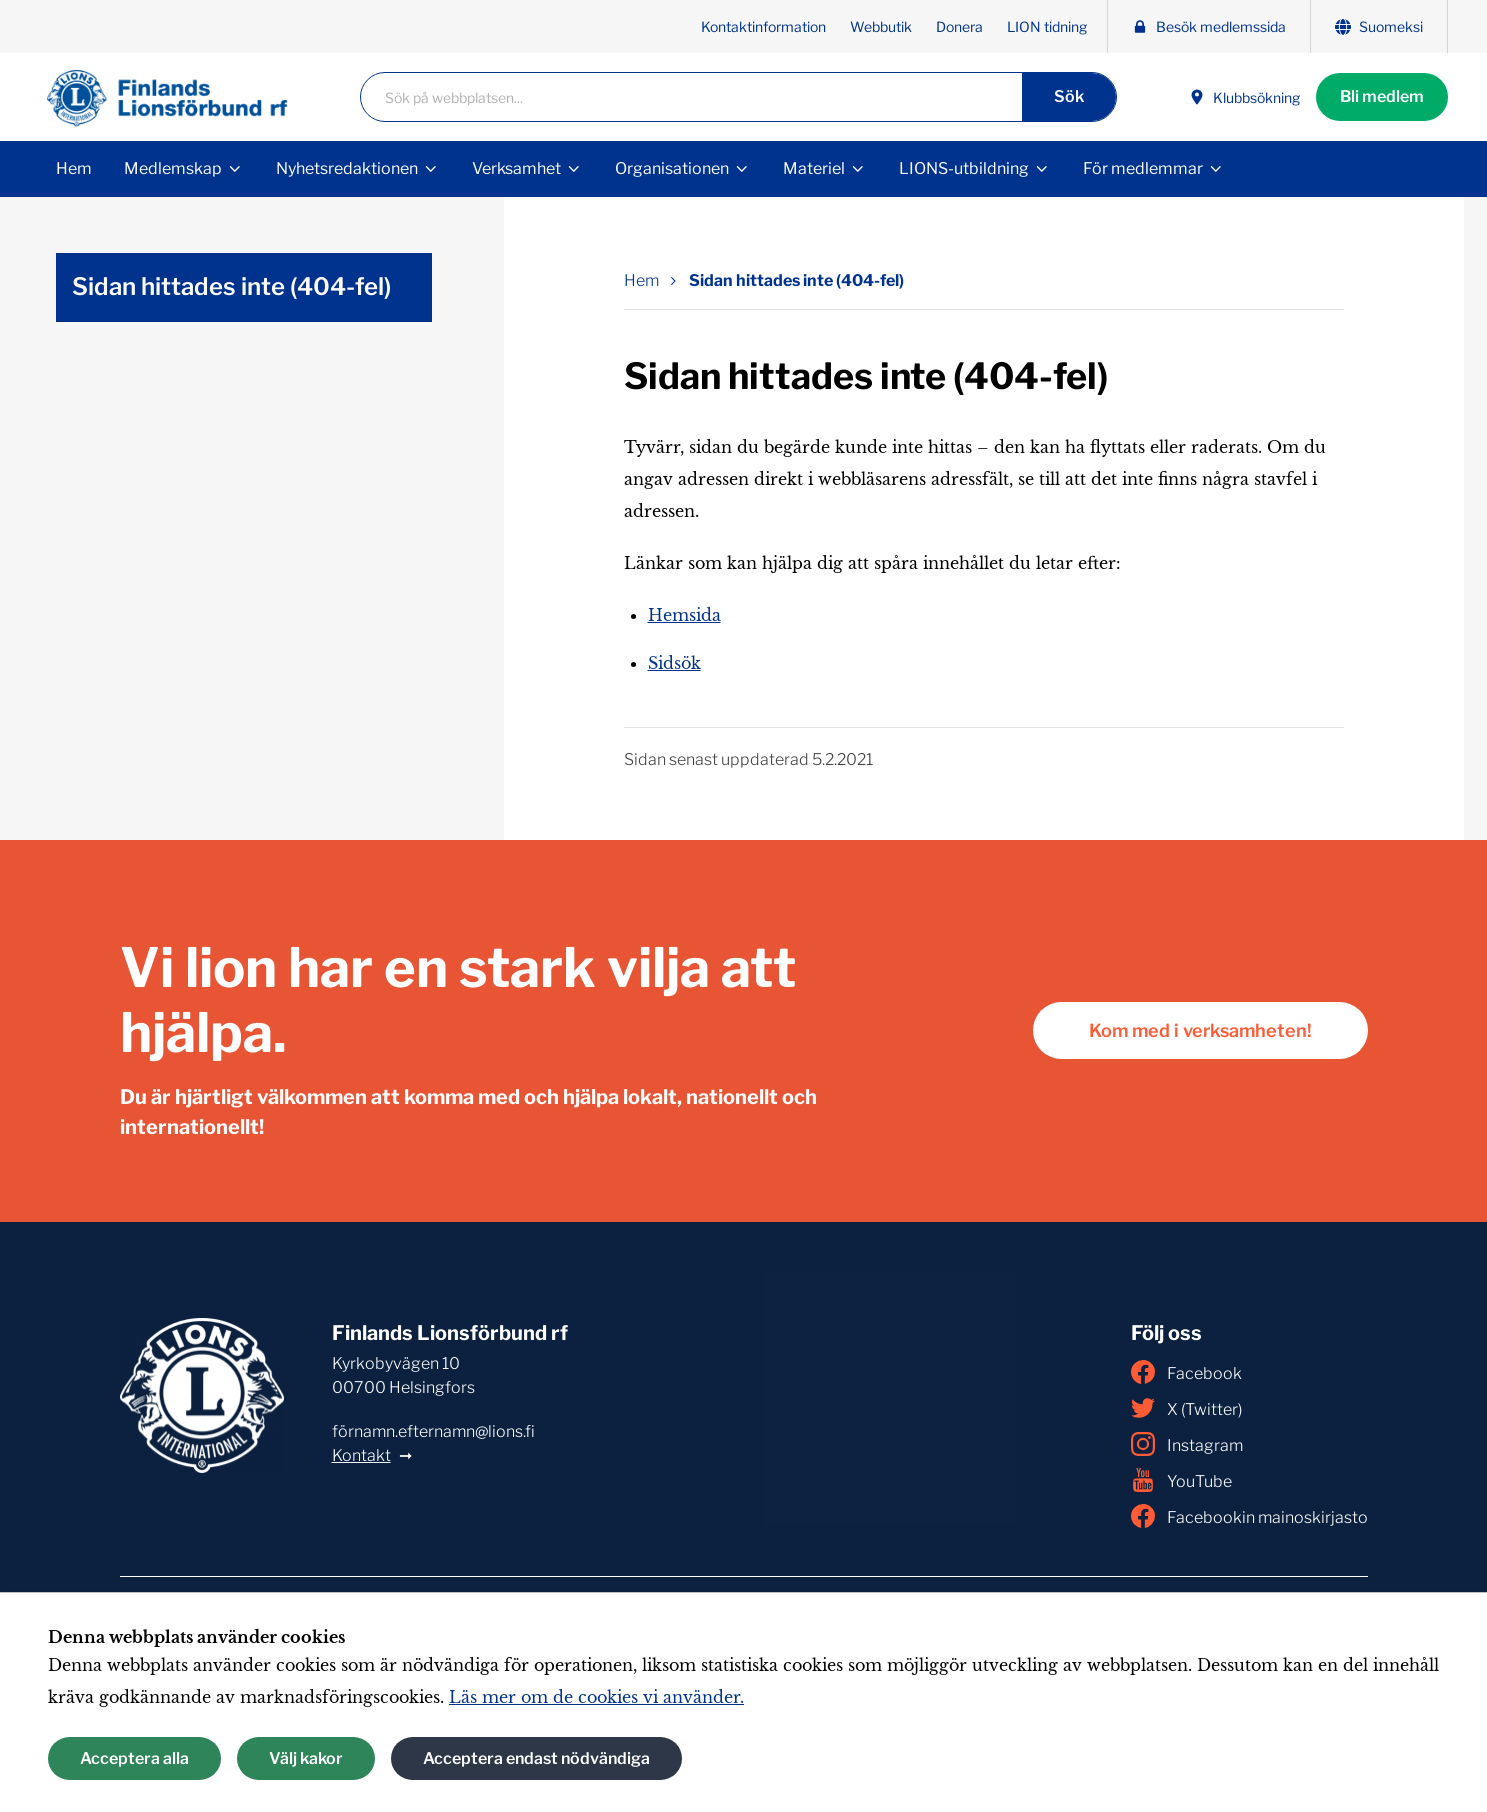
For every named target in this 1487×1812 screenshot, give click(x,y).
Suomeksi (1379, 26)
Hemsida (684, 615)
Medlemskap (173, 168)
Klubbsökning (1244, 97)
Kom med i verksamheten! (1200, 1030)
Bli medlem (1382, 96)
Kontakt (361, 1455)
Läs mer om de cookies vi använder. (596, 1697)
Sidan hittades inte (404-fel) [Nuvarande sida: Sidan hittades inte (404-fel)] (796, 280)
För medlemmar (1143, 168)
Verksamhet (516, 168)
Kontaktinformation (763, 26)
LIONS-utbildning (964, 168)
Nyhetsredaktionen (347, 168)
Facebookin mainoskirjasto (1249, 1516)
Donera (959, 26)
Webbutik (881, 26)
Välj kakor (306, 1758)
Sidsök (674, 663)
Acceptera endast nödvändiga (536, 1758)
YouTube (1181, 1480)
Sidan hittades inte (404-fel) (231, 286)
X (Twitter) (1186, 1408)
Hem (74, 168)
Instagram (1187, 1444)
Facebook (1186, 1372)
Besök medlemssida (1209, 26)
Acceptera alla (134, 1758)
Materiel (814, 168)
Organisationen (672, 168)
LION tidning (1047, 26)
